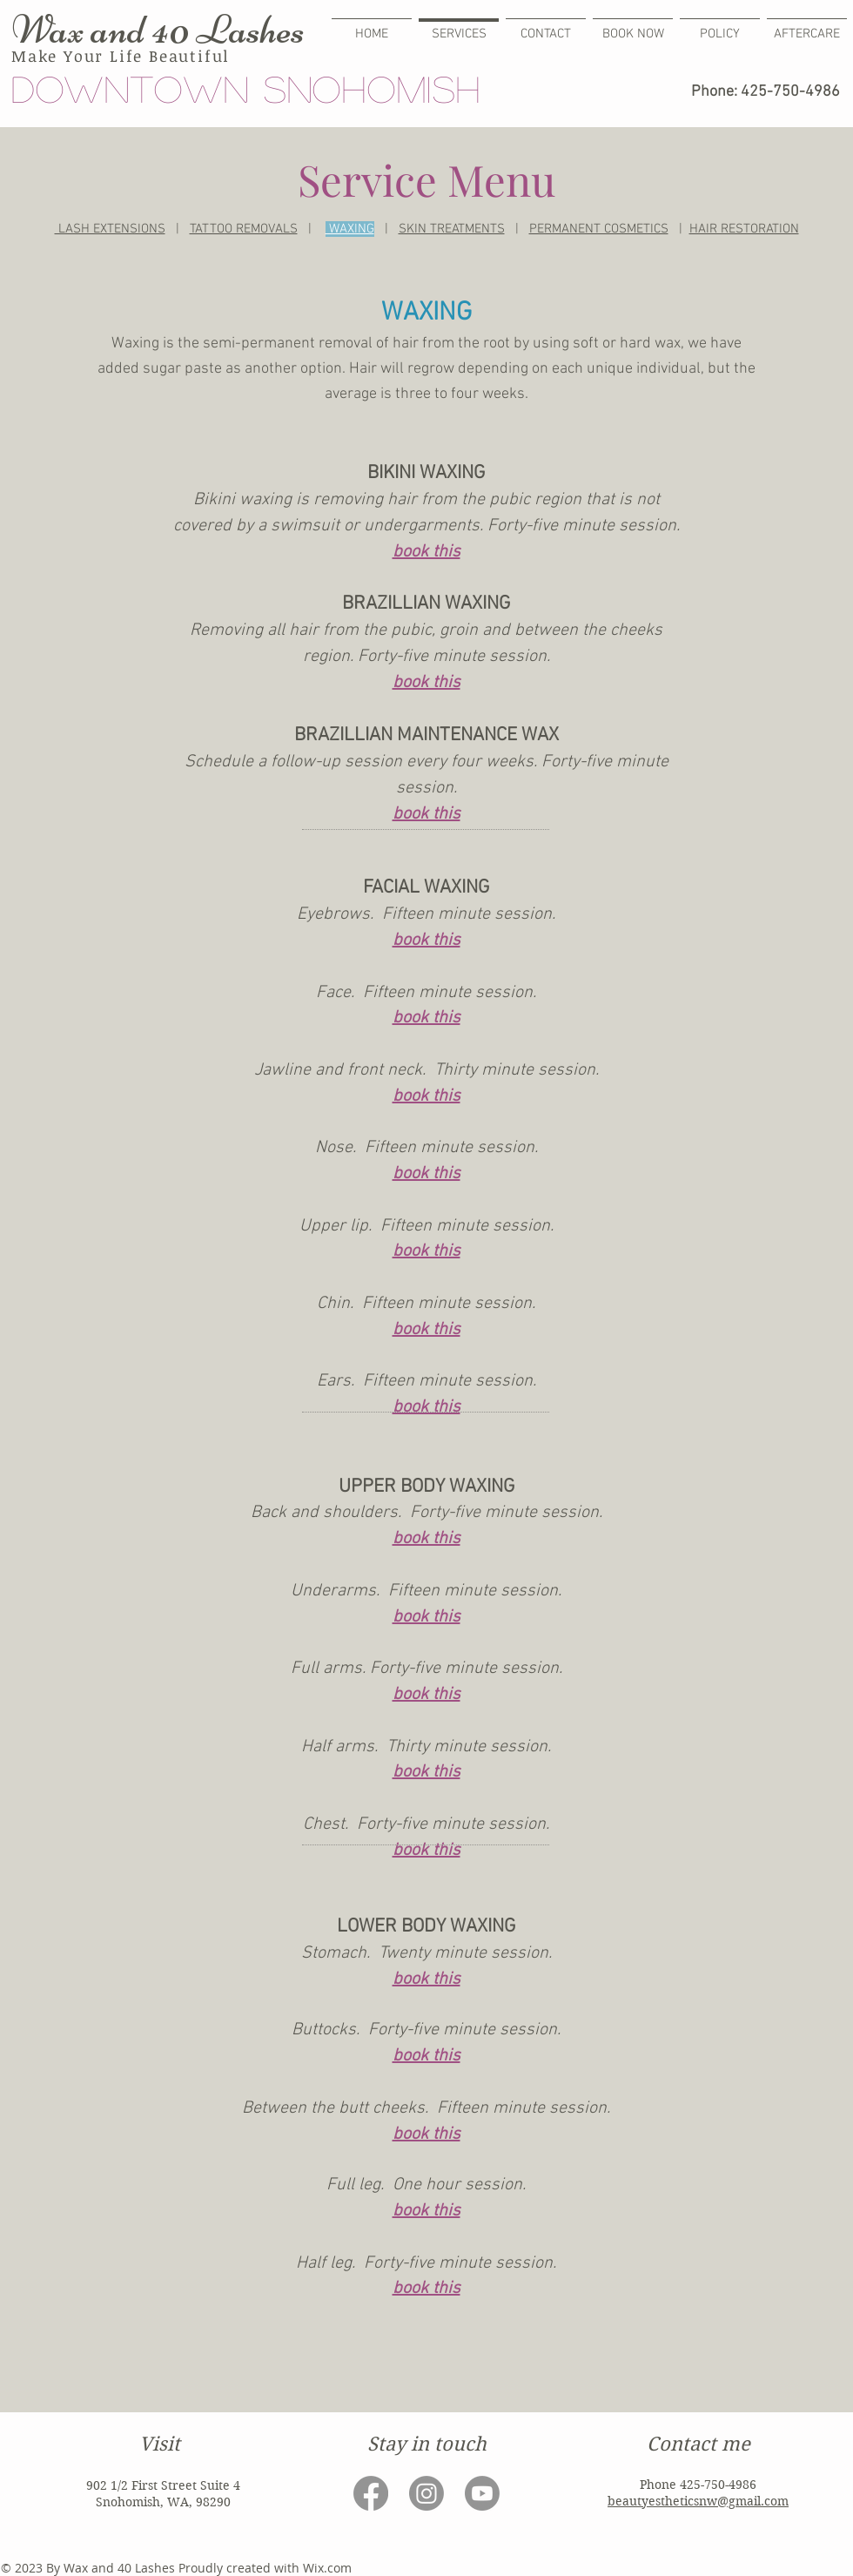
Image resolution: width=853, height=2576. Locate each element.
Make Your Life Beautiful (120, 55)
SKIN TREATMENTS (452, 229)
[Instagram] (426, 2493)
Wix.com (327, 2567)
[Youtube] (482, 2493)
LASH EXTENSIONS (110, 229)
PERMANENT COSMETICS (598, 229)
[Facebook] (370, 2493)
